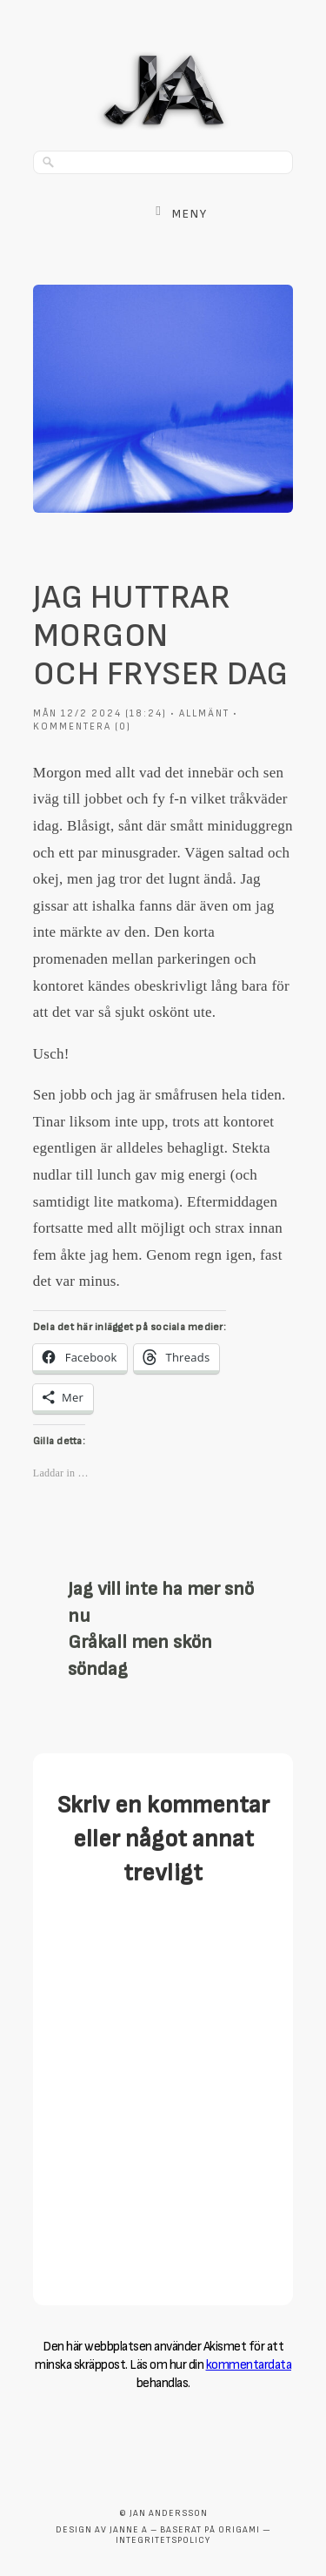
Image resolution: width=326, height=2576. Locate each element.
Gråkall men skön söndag (140, 1656)
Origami (239, 2530)
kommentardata (249, 2365)
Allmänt (204, 713)
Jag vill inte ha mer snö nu (161, 1602)
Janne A (129, 2530)
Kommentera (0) (82, 726)
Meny (190, 213)
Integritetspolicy (163, 2540)
